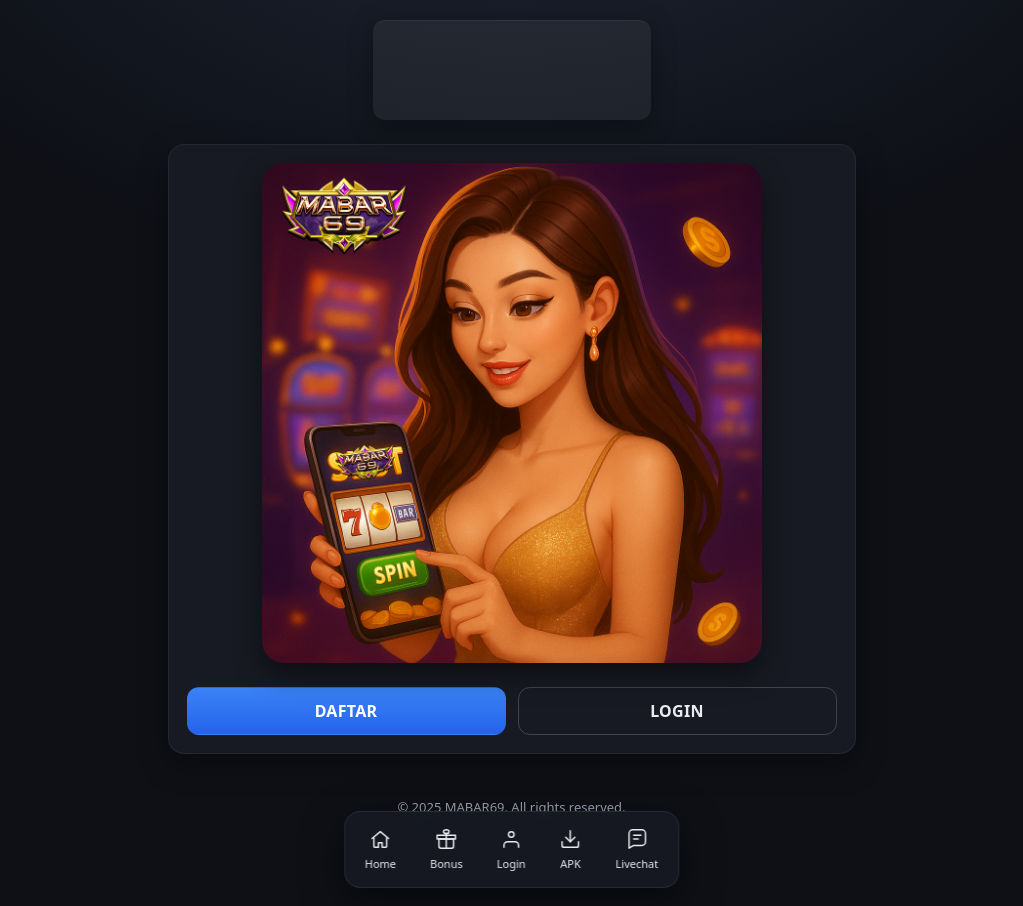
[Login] (511, 849)
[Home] (380, 849)
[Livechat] (637, 849)
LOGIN (677, 711)
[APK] (571, 849)
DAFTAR (346, 711)
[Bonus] (446, 849)
